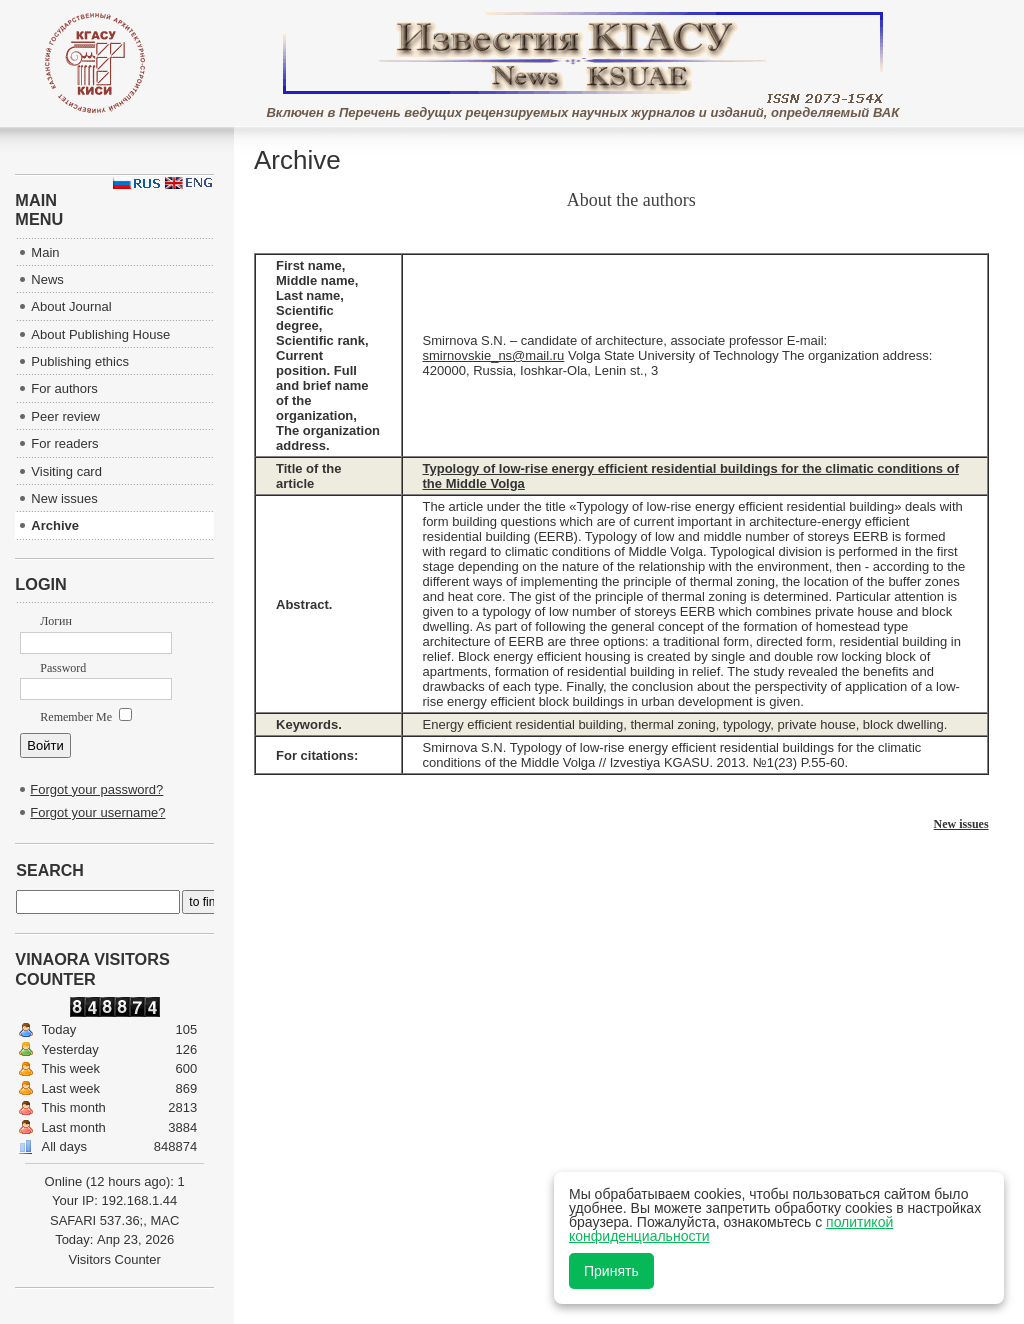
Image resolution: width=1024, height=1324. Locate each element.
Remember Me (86, 717)
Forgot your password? (96, 789)
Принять (611, 1271)
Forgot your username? (97, 812)
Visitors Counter (115, 1259)
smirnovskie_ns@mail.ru (494, 355)
